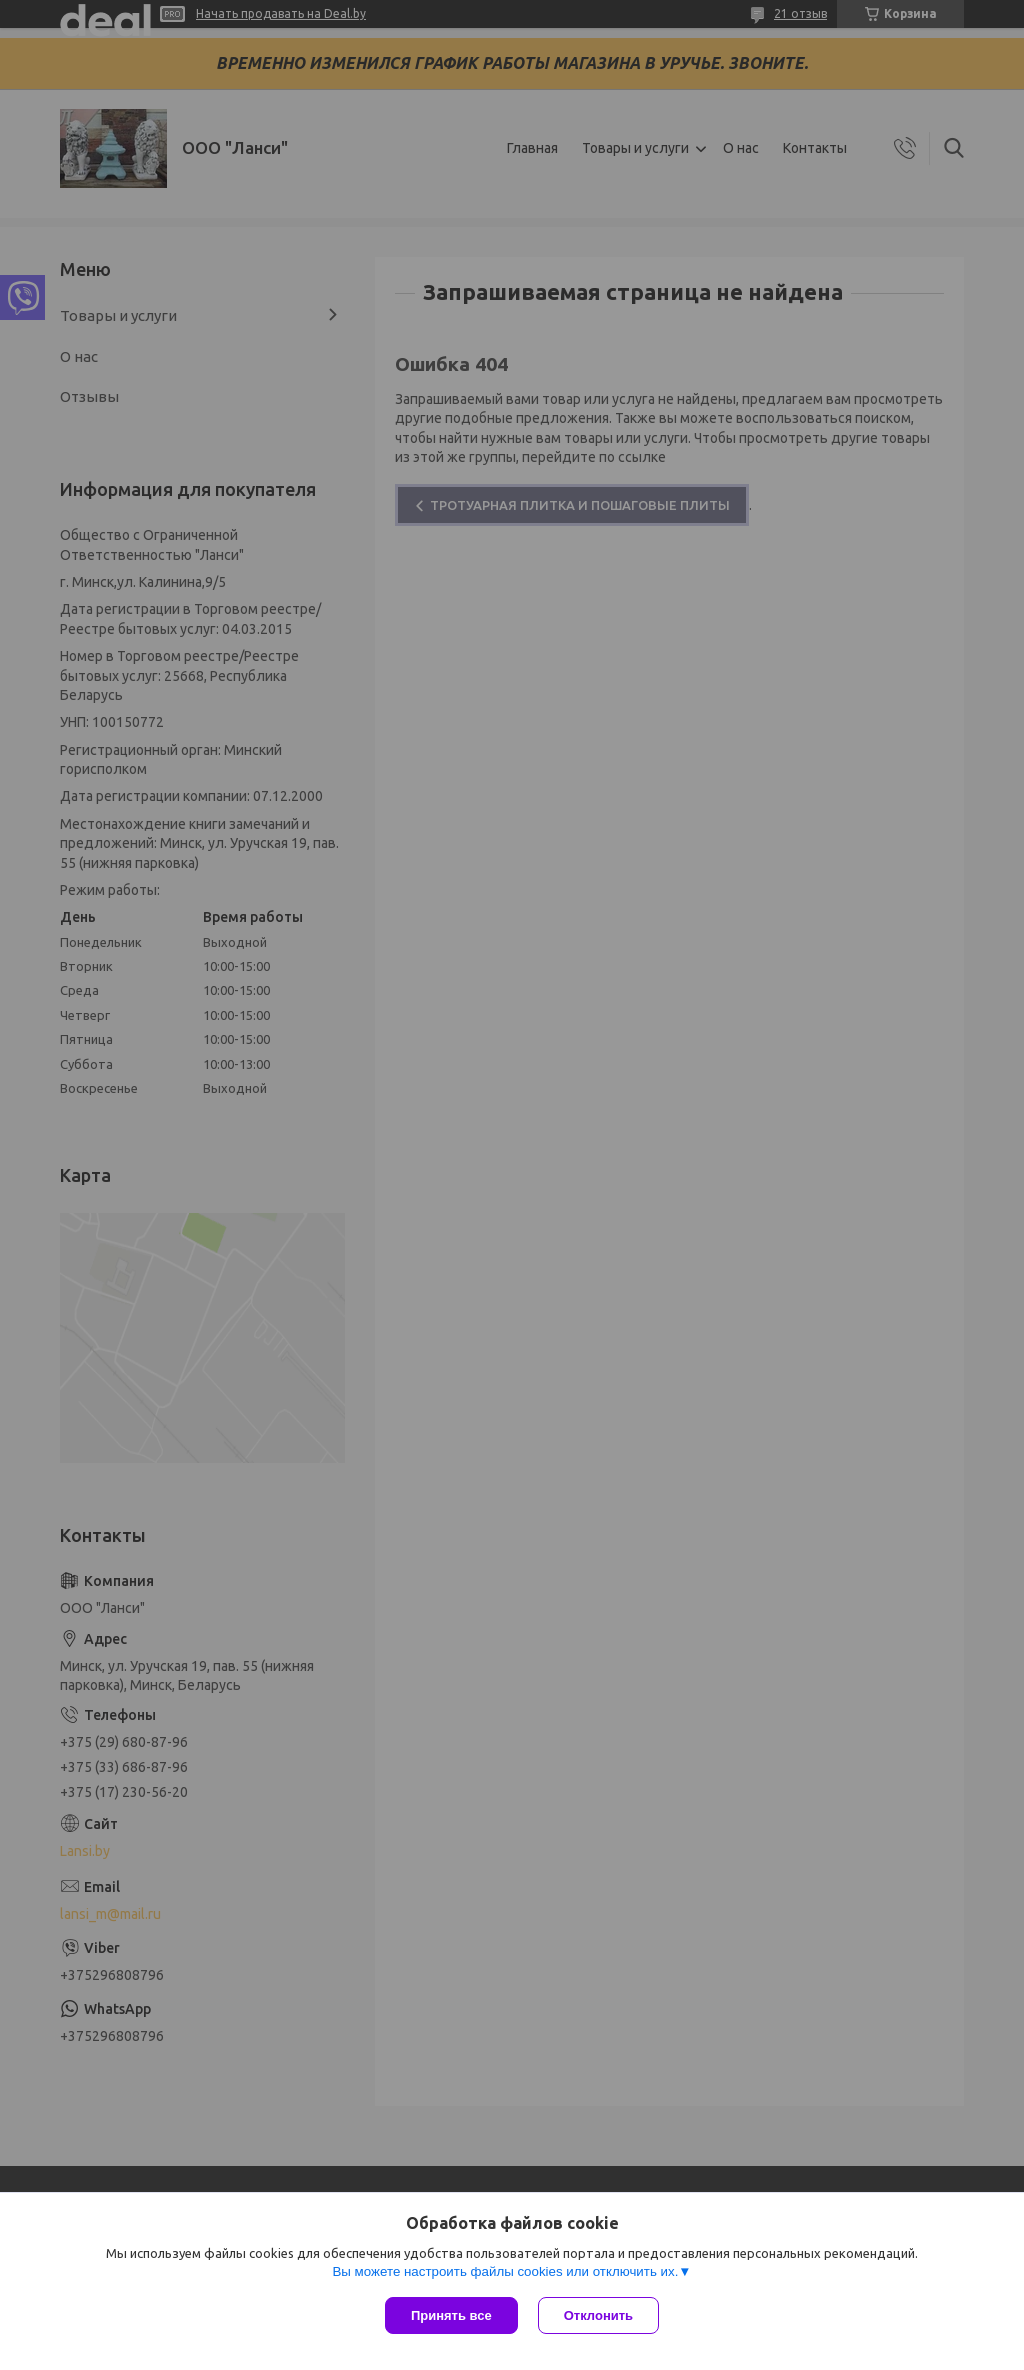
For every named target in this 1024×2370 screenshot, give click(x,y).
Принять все (451, 2315)
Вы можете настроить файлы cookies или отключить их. (505, 2271)
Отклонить (598, 2315)
